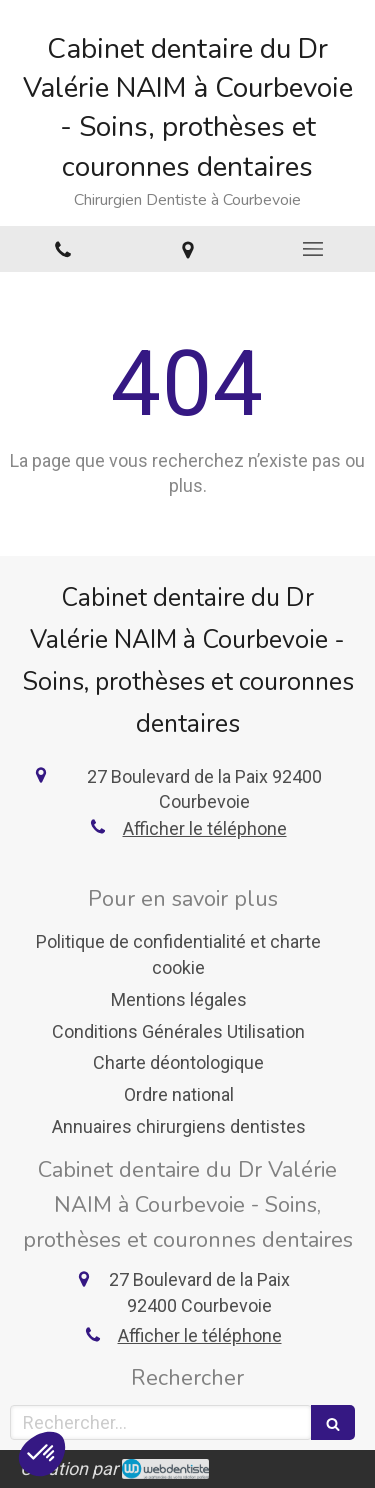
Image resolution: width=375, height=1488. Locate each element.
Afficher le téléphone (205, 828)
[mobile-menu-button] (312, 249)
